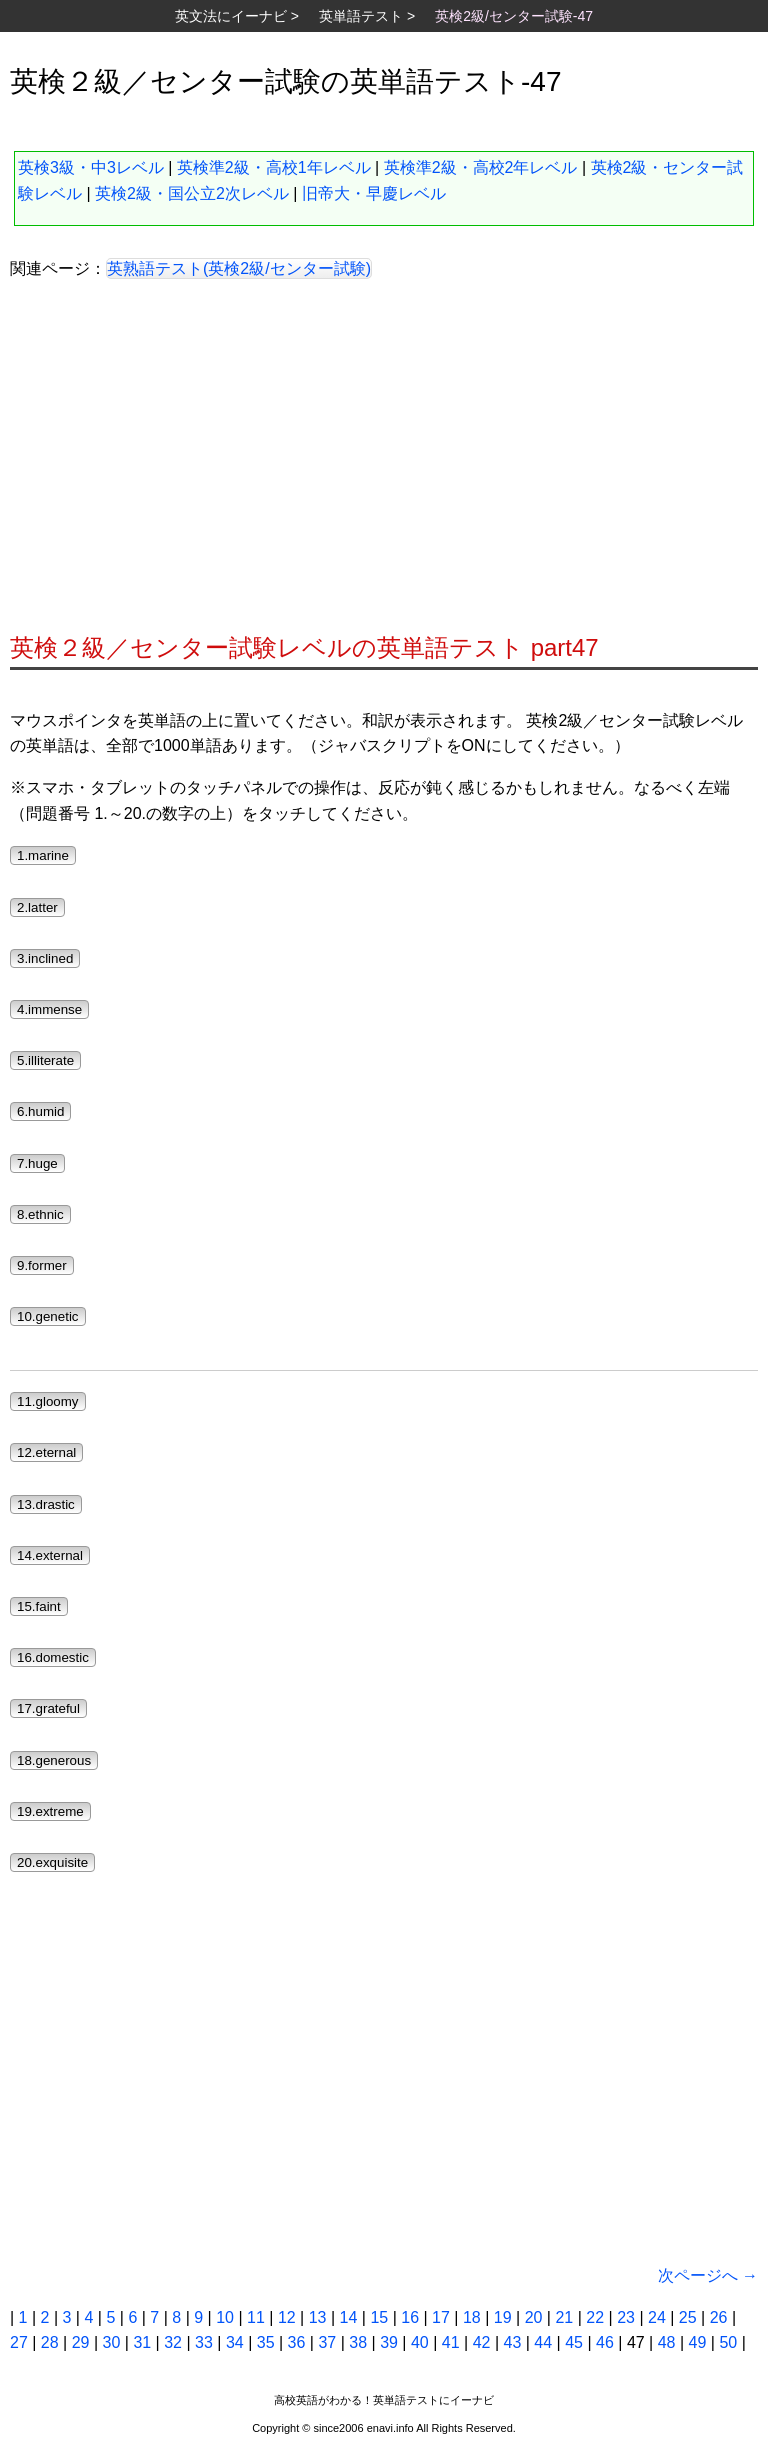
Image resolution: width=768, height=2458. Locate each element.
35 (266, 2342)
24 (657, 2317)
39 (389, 2342)
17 (441, 2317)
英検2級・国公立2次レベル (192, 193)
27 (19, 2342)
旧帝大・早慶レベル (374, 193)
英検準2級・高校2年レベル (481, 167)
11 (256, 2317)
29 (81, 2342)
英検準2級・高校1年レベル (274, 167)
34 (235, 2342)
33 (204, 2342)
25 (688, 2317)
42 (482, 2342)
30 (112, 2342)
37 (327, 2342)
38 (358, 2342)
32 (173, 2342)
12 (287, 2317)
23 (626, 2317)
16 (410, 2317)
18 (472, 2317)
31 (142, 2342)
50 (728, 2342)
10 (225, 2317)
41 (451, 2342)
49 (698, 2342)
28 (50, 2342)
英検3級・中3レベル (91, 167)
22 (595, 2317)
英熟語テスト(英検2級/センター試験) (239, 268)
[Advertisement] (384, 463)
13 (318, 2317)
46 (605, 2342)
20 (534, 2317)
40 (420, 2342)
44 (543, 2342)
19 (503, 2317)
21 (564, 2317)
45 (574, 2342)
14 (349, 2317)
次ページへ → (708, 2275)
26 (719, 2317)
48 (667, 2342)
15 (379, 2317)
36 (297, 2342)
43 (513, 2342)
